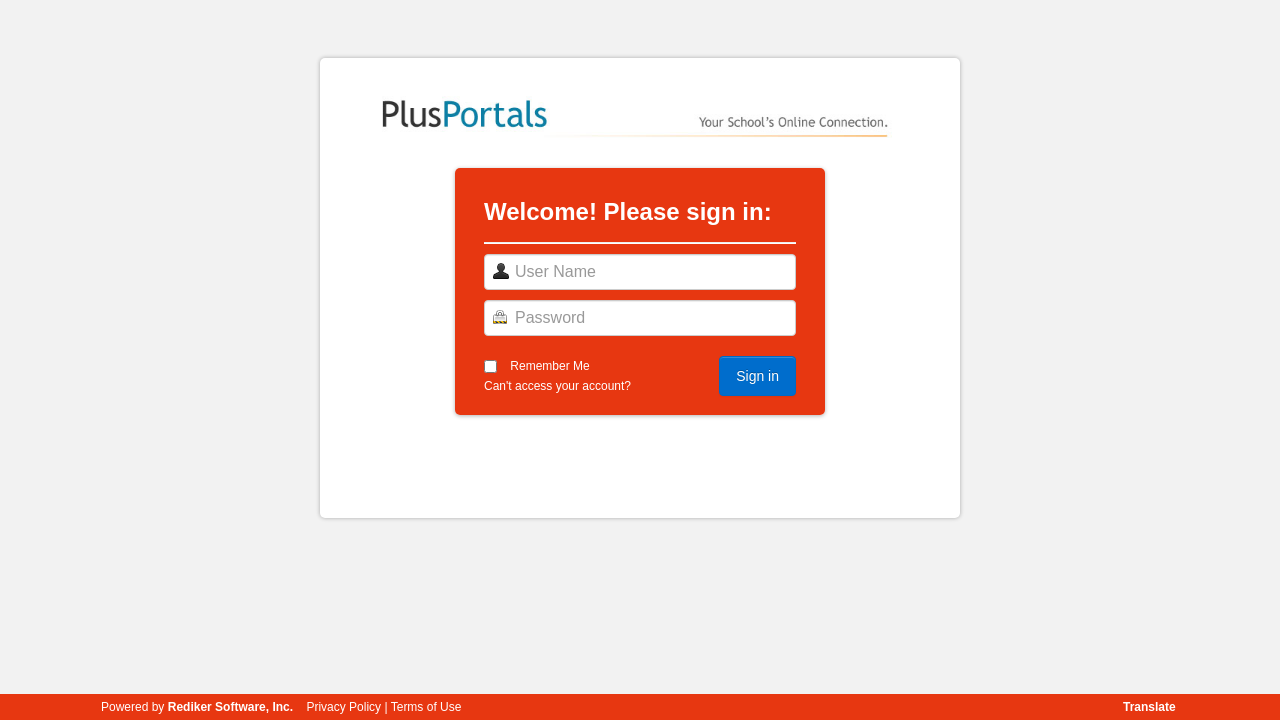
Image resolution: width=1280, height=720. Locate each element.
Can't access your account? (557, 386)
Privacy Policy (343, 707)
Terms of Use (426, 707)
